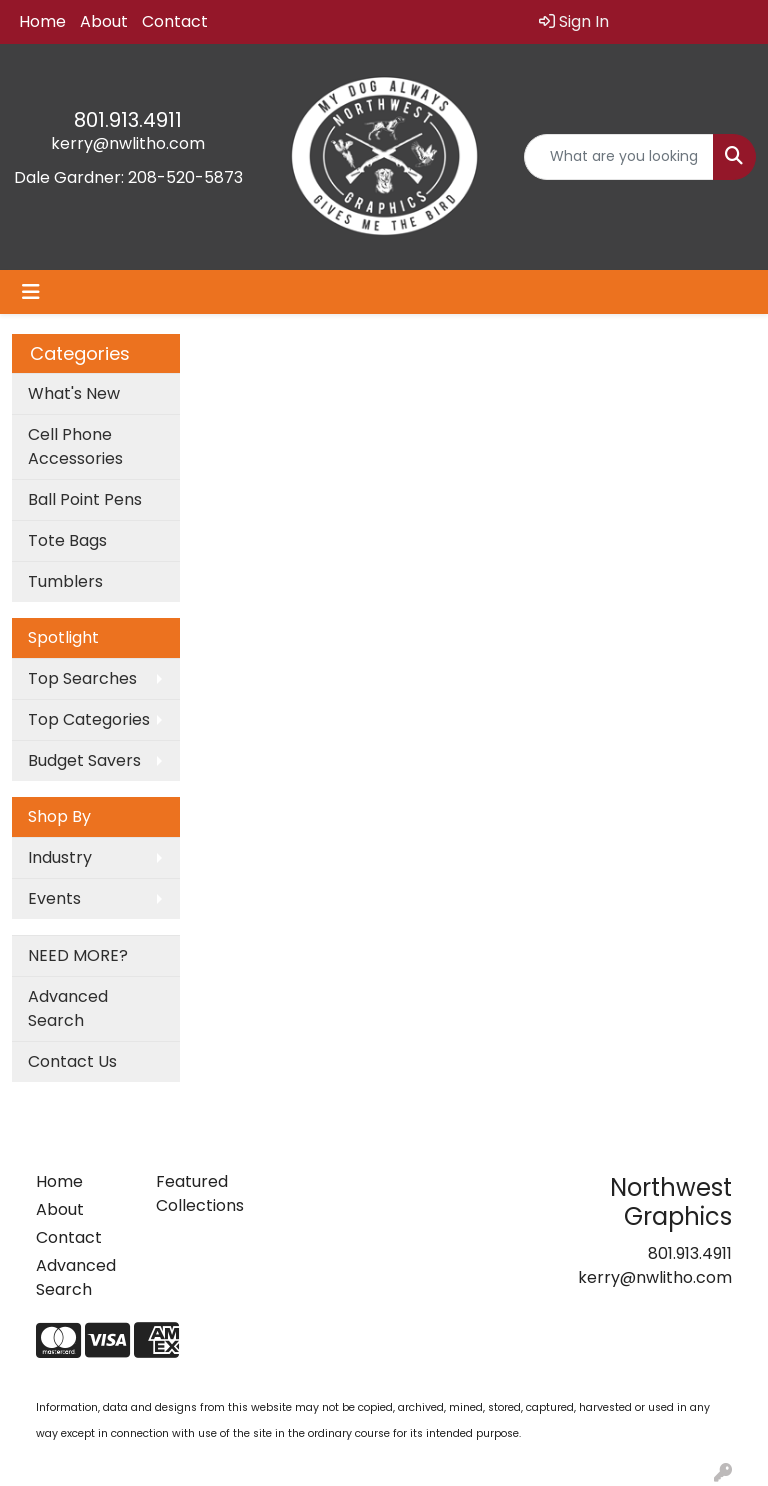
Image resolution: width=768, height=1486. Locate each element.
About (104, 21)
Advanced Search (68, 1008)
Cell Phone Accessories (75, 446)
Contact (175, 21)
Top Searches (82, 678)
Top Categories (89, 719)
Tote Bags (67, 540)
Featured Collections (200, 1193)
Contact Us (72, 1061)
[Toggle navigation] (31, 292)
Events (54, 898)
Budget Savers (84, 760)
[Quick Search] (619, 157)
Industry (60, 857)
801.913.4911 (128, 120)
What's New (74, 393)
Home (42, 21)
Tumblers (65, 581)
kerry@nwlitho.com (128, 143)
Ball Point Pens (85, 499)
